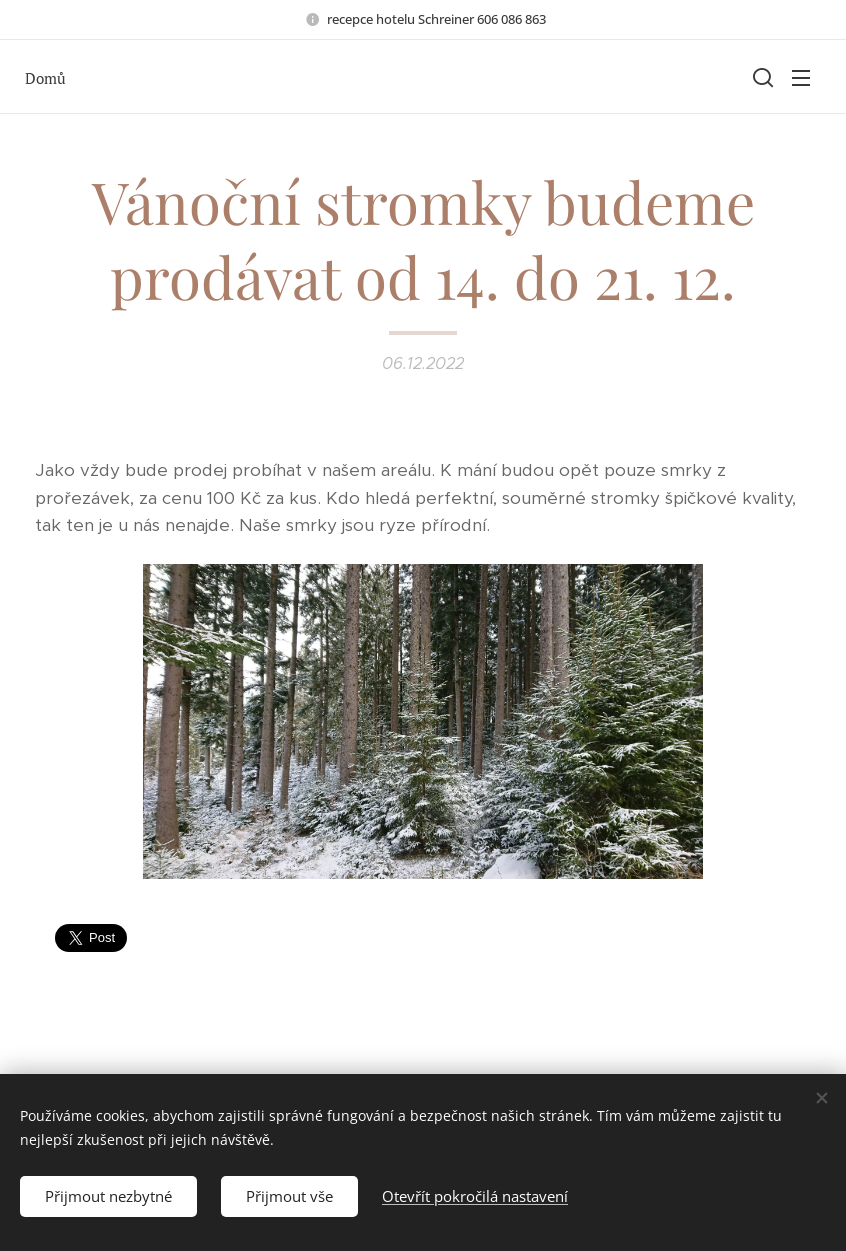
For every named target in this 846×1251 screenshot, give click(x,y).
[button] (761, 77)
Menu (801, 78)
